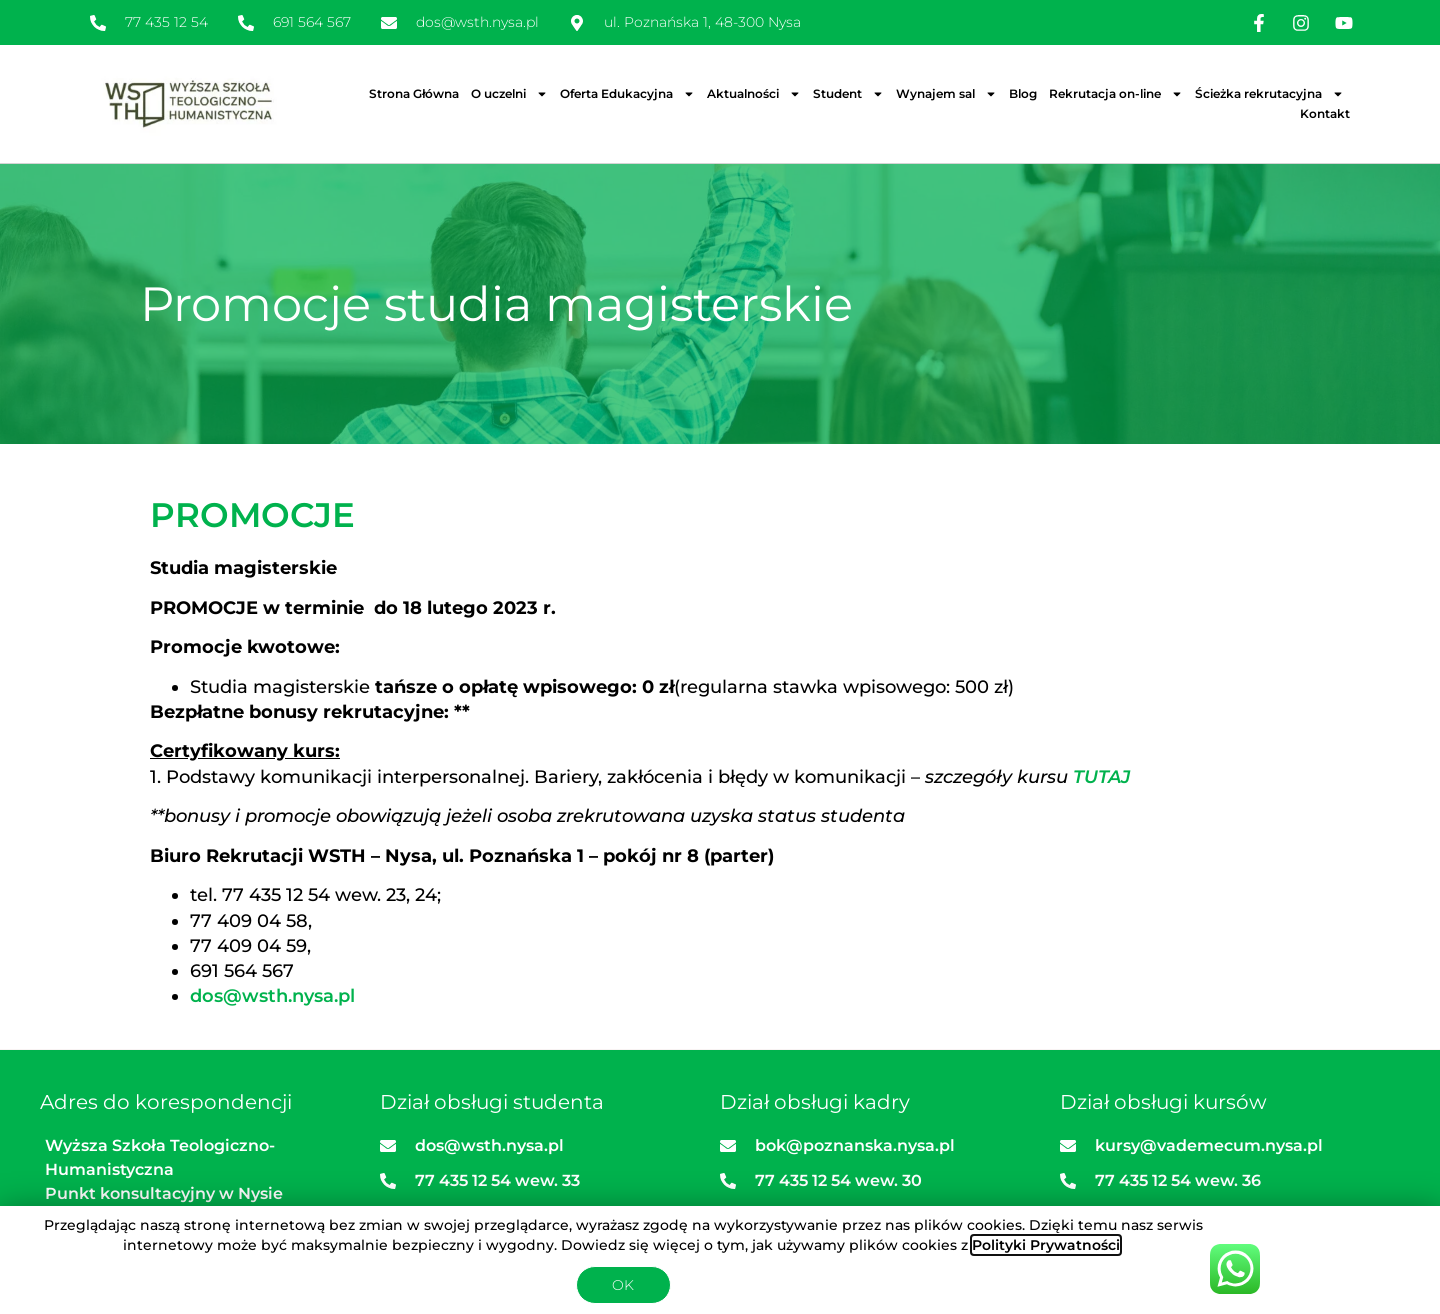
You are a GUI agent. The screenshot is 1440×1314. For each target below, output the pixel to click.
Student (848, 94)
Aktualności (754, 94)
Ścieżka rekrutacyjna (1269, 94)
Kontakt (1325, 113)
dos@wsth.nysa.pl (272, 996)
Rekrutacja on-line (1116, 94)
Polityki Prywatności (1046, 1245)
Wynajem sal (946, 94)
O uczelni (509, 94)
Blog (1023, 93)
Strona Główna (414, 93)
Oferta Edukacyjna (627, 94)
